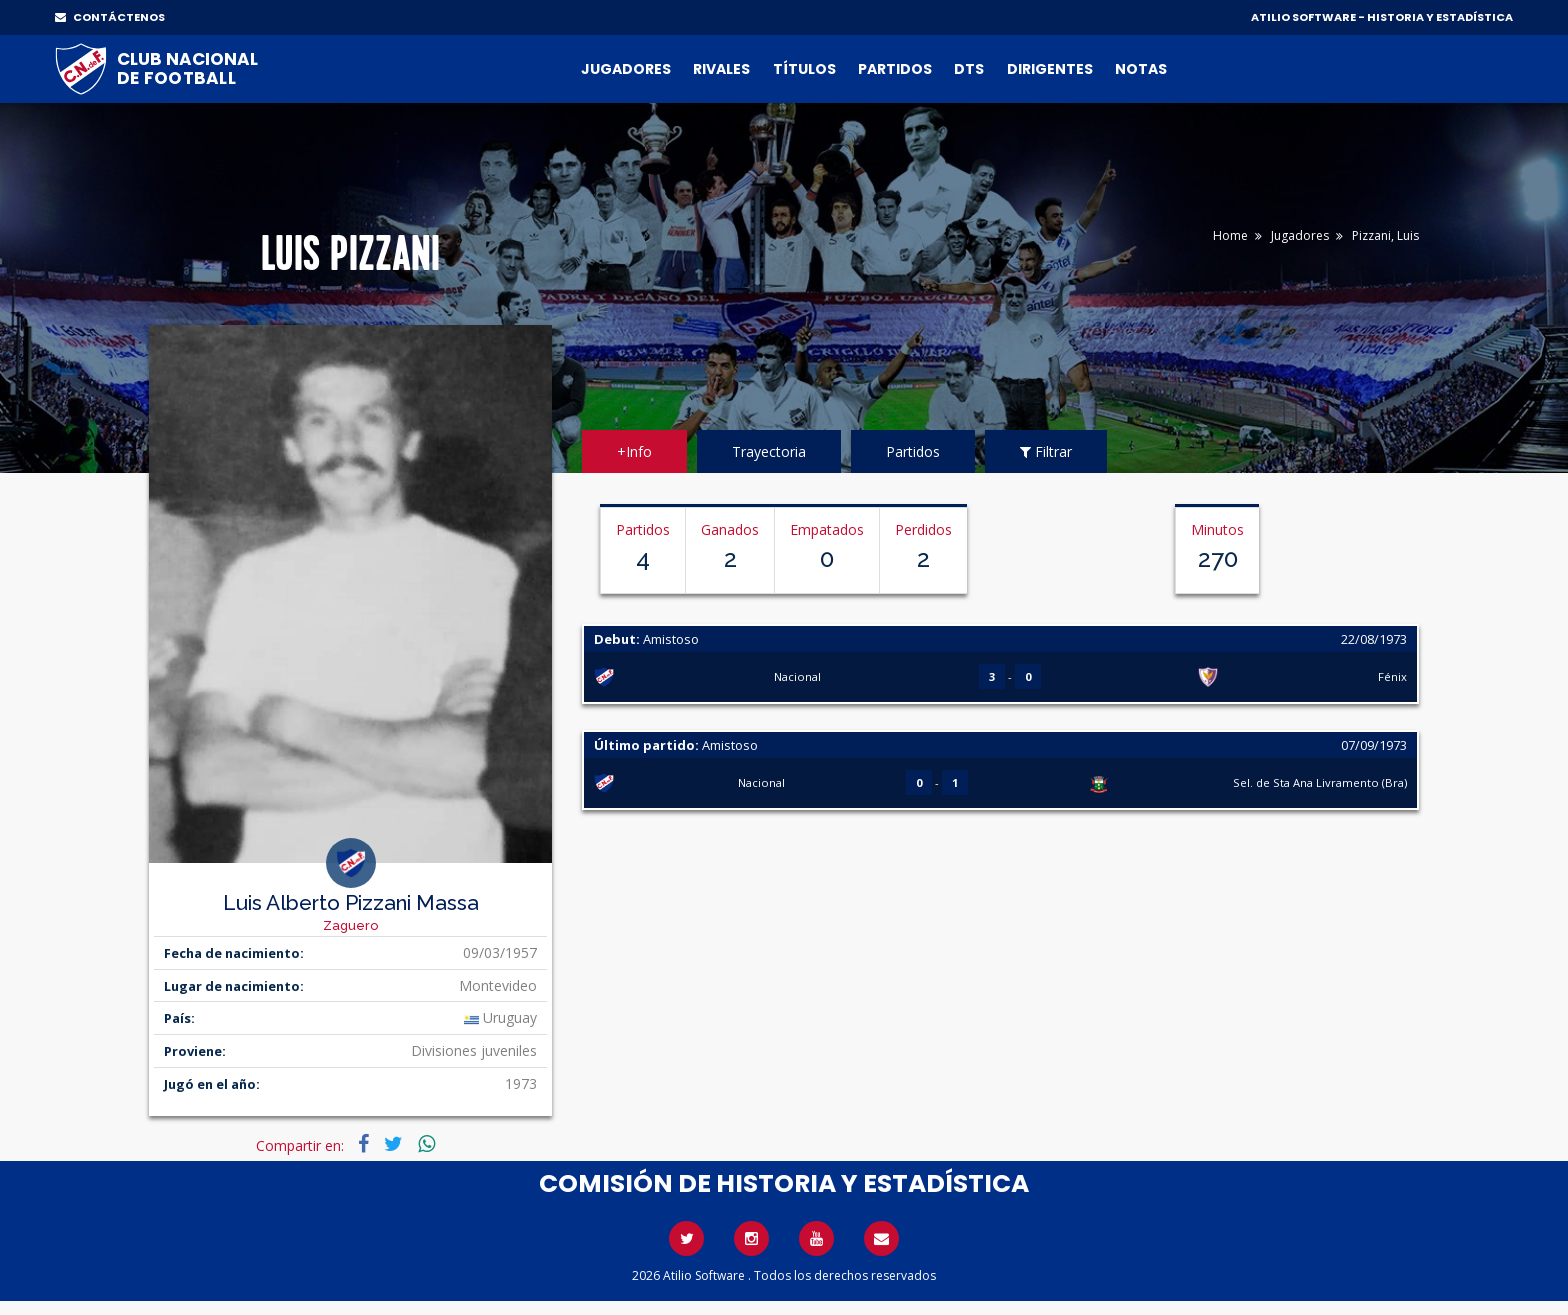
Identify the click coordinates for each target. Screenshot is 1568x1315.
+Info (634, 451)
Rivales (721, 69)
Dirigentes (1050, 69)
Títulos (804, 69)
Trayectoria (769, 451)
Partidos (895, 69)
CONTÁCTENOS (110, 17)
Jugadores (626, 69)
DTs (969, 69)
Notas (1141, 69)
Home (1230, 235)
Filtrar (1046, 451)
